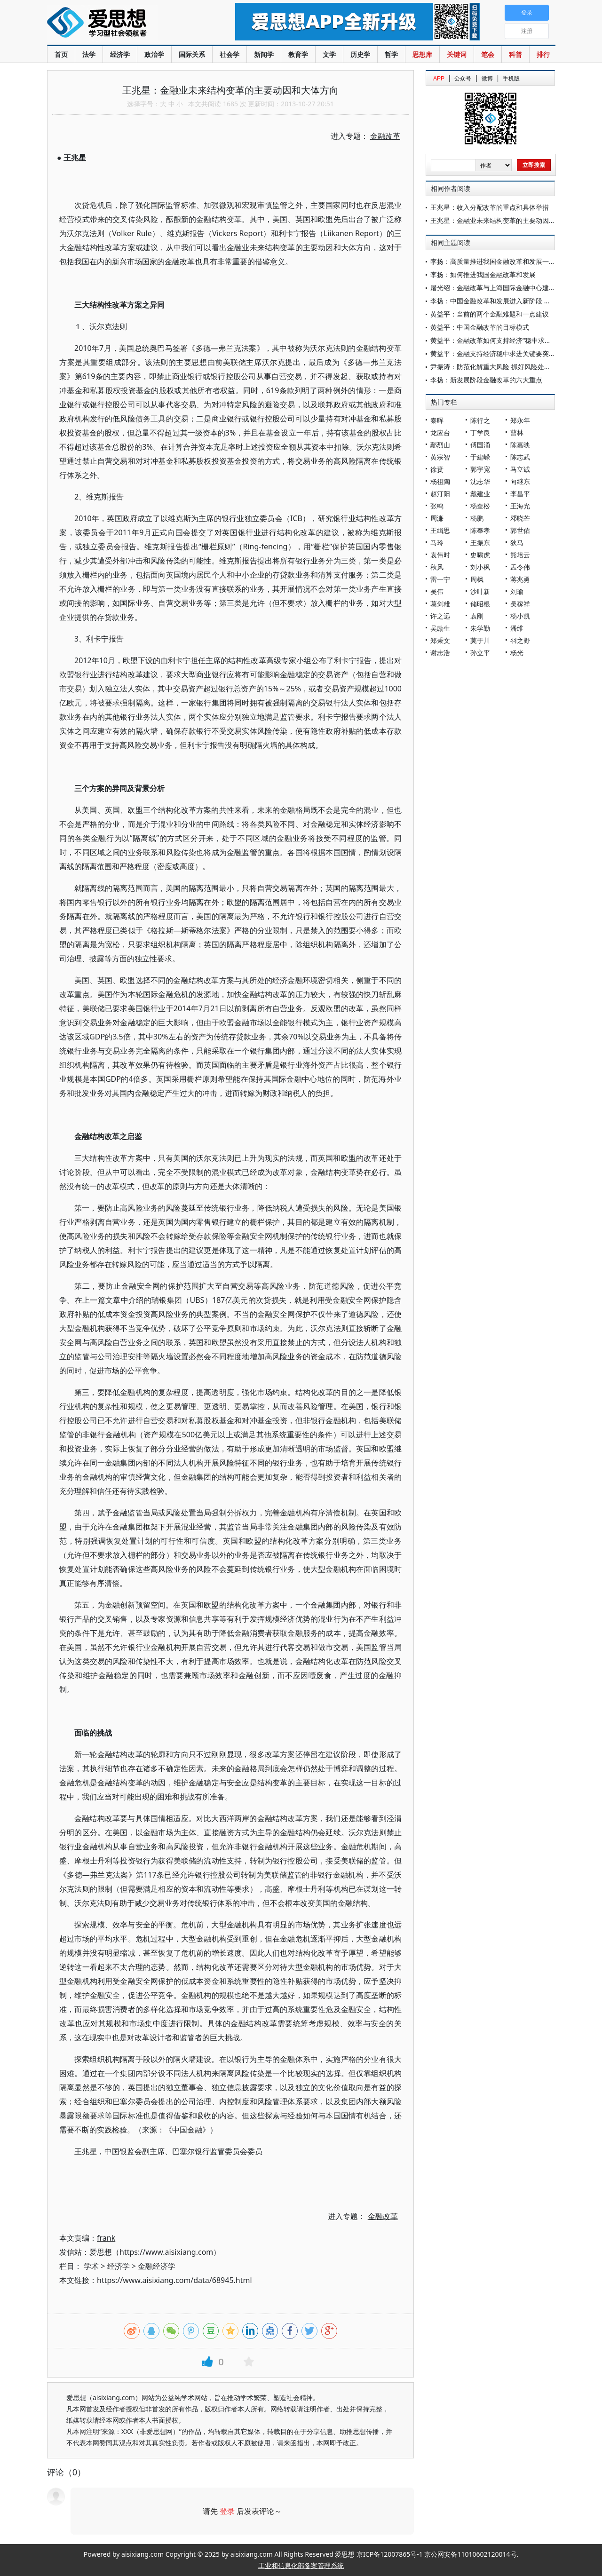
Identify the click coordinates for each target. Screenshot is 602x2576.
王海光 (520, 505)
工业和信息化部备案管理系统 (301, 2565)
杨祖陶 (440, 481)
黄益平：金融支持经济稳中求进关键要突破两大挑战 (506, 353)
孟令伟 (520, 567)
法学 (88, 54)
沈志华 (480, 481)
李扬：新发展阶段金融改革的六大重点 (486, 379)
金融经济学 (156, 2266)
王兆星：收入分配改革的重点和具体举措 (489, 207)
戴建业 (480, 493)
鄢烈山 (440, 444)
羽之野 (520, 640)
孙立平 (480, 652)
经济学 (120, 54)
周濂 (437, 518)
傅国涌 (480, 444)
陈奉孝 (480, 530)
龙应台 (440, 432)
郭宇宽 (480, 469)
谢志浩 (440, 652)
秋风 (437, 567)
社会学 (229, 54)
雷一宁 (440, 579)
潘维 (516, 628)
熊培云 (520, 554)
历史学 (360, 54)
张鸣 (437, 505)
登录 (227, 2511)
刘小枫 (480, 567)
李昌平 (520, 493)
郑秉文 (440, 640)
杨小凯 (520, 615)
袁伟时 (440, 554)
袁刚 (476, 615)
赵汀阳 (440, 493)
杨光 (516, 652)
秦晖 (437, 420)
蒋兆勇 (520, 579)
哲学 (391, 54)
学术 (91, 2266)
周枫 (476, 579)
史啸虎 (480, 554)
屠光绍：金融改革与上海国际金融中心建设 (492, 287)
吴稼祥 (520, 603)
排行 (543, 54)
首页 (61, 54)
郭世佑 (520, 530)
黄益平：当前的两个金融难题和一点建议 (489, 313)
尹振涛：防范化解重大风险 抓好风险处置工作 (497, 366)
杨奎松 (480, 505)
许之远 (440, 615)
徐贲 (437, 469)
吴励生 (440, 628)
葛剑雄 (440, 603)
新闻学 (264, 54)
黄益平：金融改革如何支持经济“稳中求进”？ (495, 340)
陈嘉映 (520, 444)
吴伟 (437, 591)
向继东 (520, 481)
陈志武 (520, 456)
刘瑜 (516, 591)
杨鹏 (476, 518)
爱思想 (122, 23)
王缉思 (440, 530)
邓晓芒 (520, 518)
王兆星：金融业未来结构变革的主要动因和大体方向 (506, 220)
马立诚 (520, 469)
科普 (515, 54)
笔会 (487, 54)
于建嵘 (480, 456)
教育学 (298, 54)
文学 (329, 54)
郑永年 (520, 420)
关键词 (457, 54)
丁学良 (480, 432)
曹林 (516, 432)
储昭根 (480, 603)
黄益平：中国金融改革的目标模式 (479, 327)
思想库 (422, 54)
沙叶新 (480, 591)
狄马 (516, 542)
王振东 (480, 542)
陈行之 (480, 420)
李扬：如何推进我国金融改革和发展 (483, 274)
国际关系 (192, 54)
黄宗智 (440, 456)
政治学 (154, 54)
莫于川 (480, 640)
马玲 (437, 542)
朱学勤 (480, 628)
